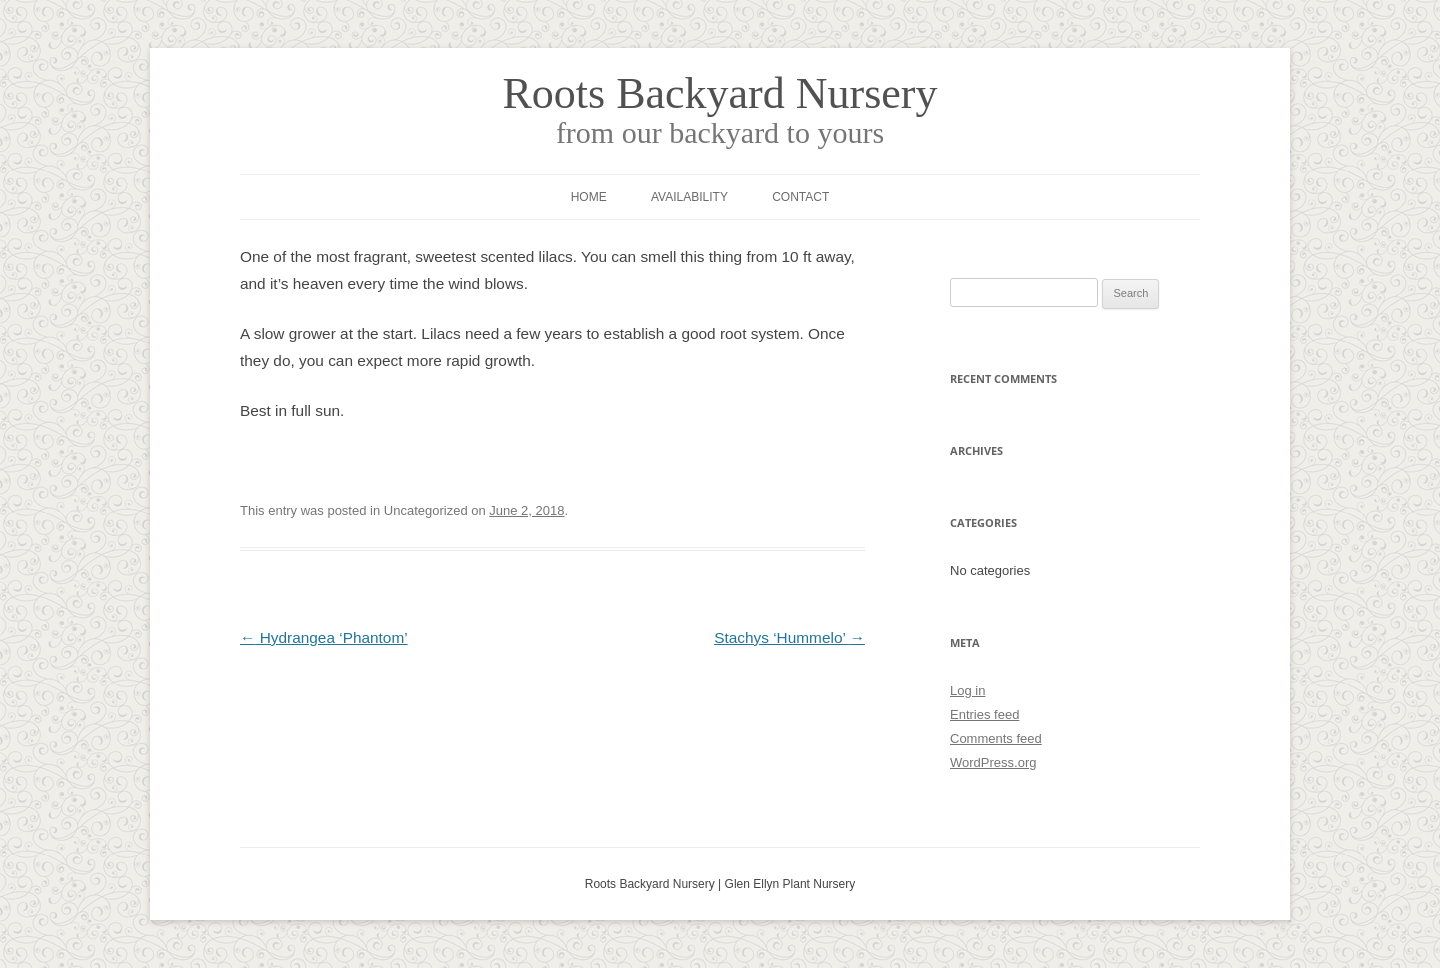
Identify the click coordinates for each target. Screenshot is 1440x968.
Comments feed (996, 738)
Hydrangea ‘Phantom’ (324, 637)
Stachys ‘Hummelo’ (789, 637)
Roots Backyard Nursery (719, 94)
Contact (800, 197)
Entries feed (984, 714)
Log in (967, 690)
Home (589, 197)
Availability (689, 197)
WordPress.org (993, 762)
